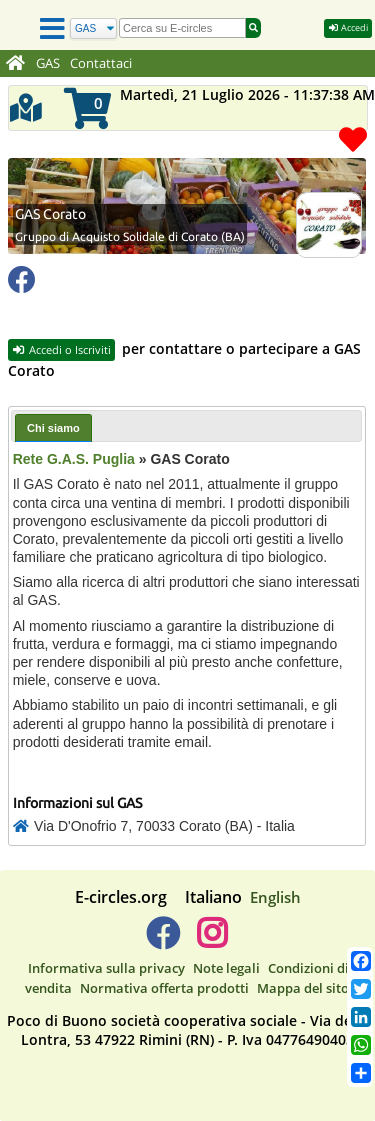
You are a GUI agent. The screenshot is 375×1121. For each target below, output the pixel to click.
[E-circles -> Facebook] (162, 941)
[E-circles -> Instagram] (212, 941)
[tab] (53, 427)
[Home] (15, 64)
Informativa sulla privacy (106, 968)
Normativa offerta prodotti (164, 988)
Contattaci (101, 63)
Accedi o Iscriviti (61, 349)
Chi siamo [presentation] (53, 428)
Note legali (226, 968)
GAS (48, 63)
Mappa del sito (303, 988)
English (275, 897)
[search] (182, 28)
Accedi (348, 27)
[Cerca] (93, 28)
